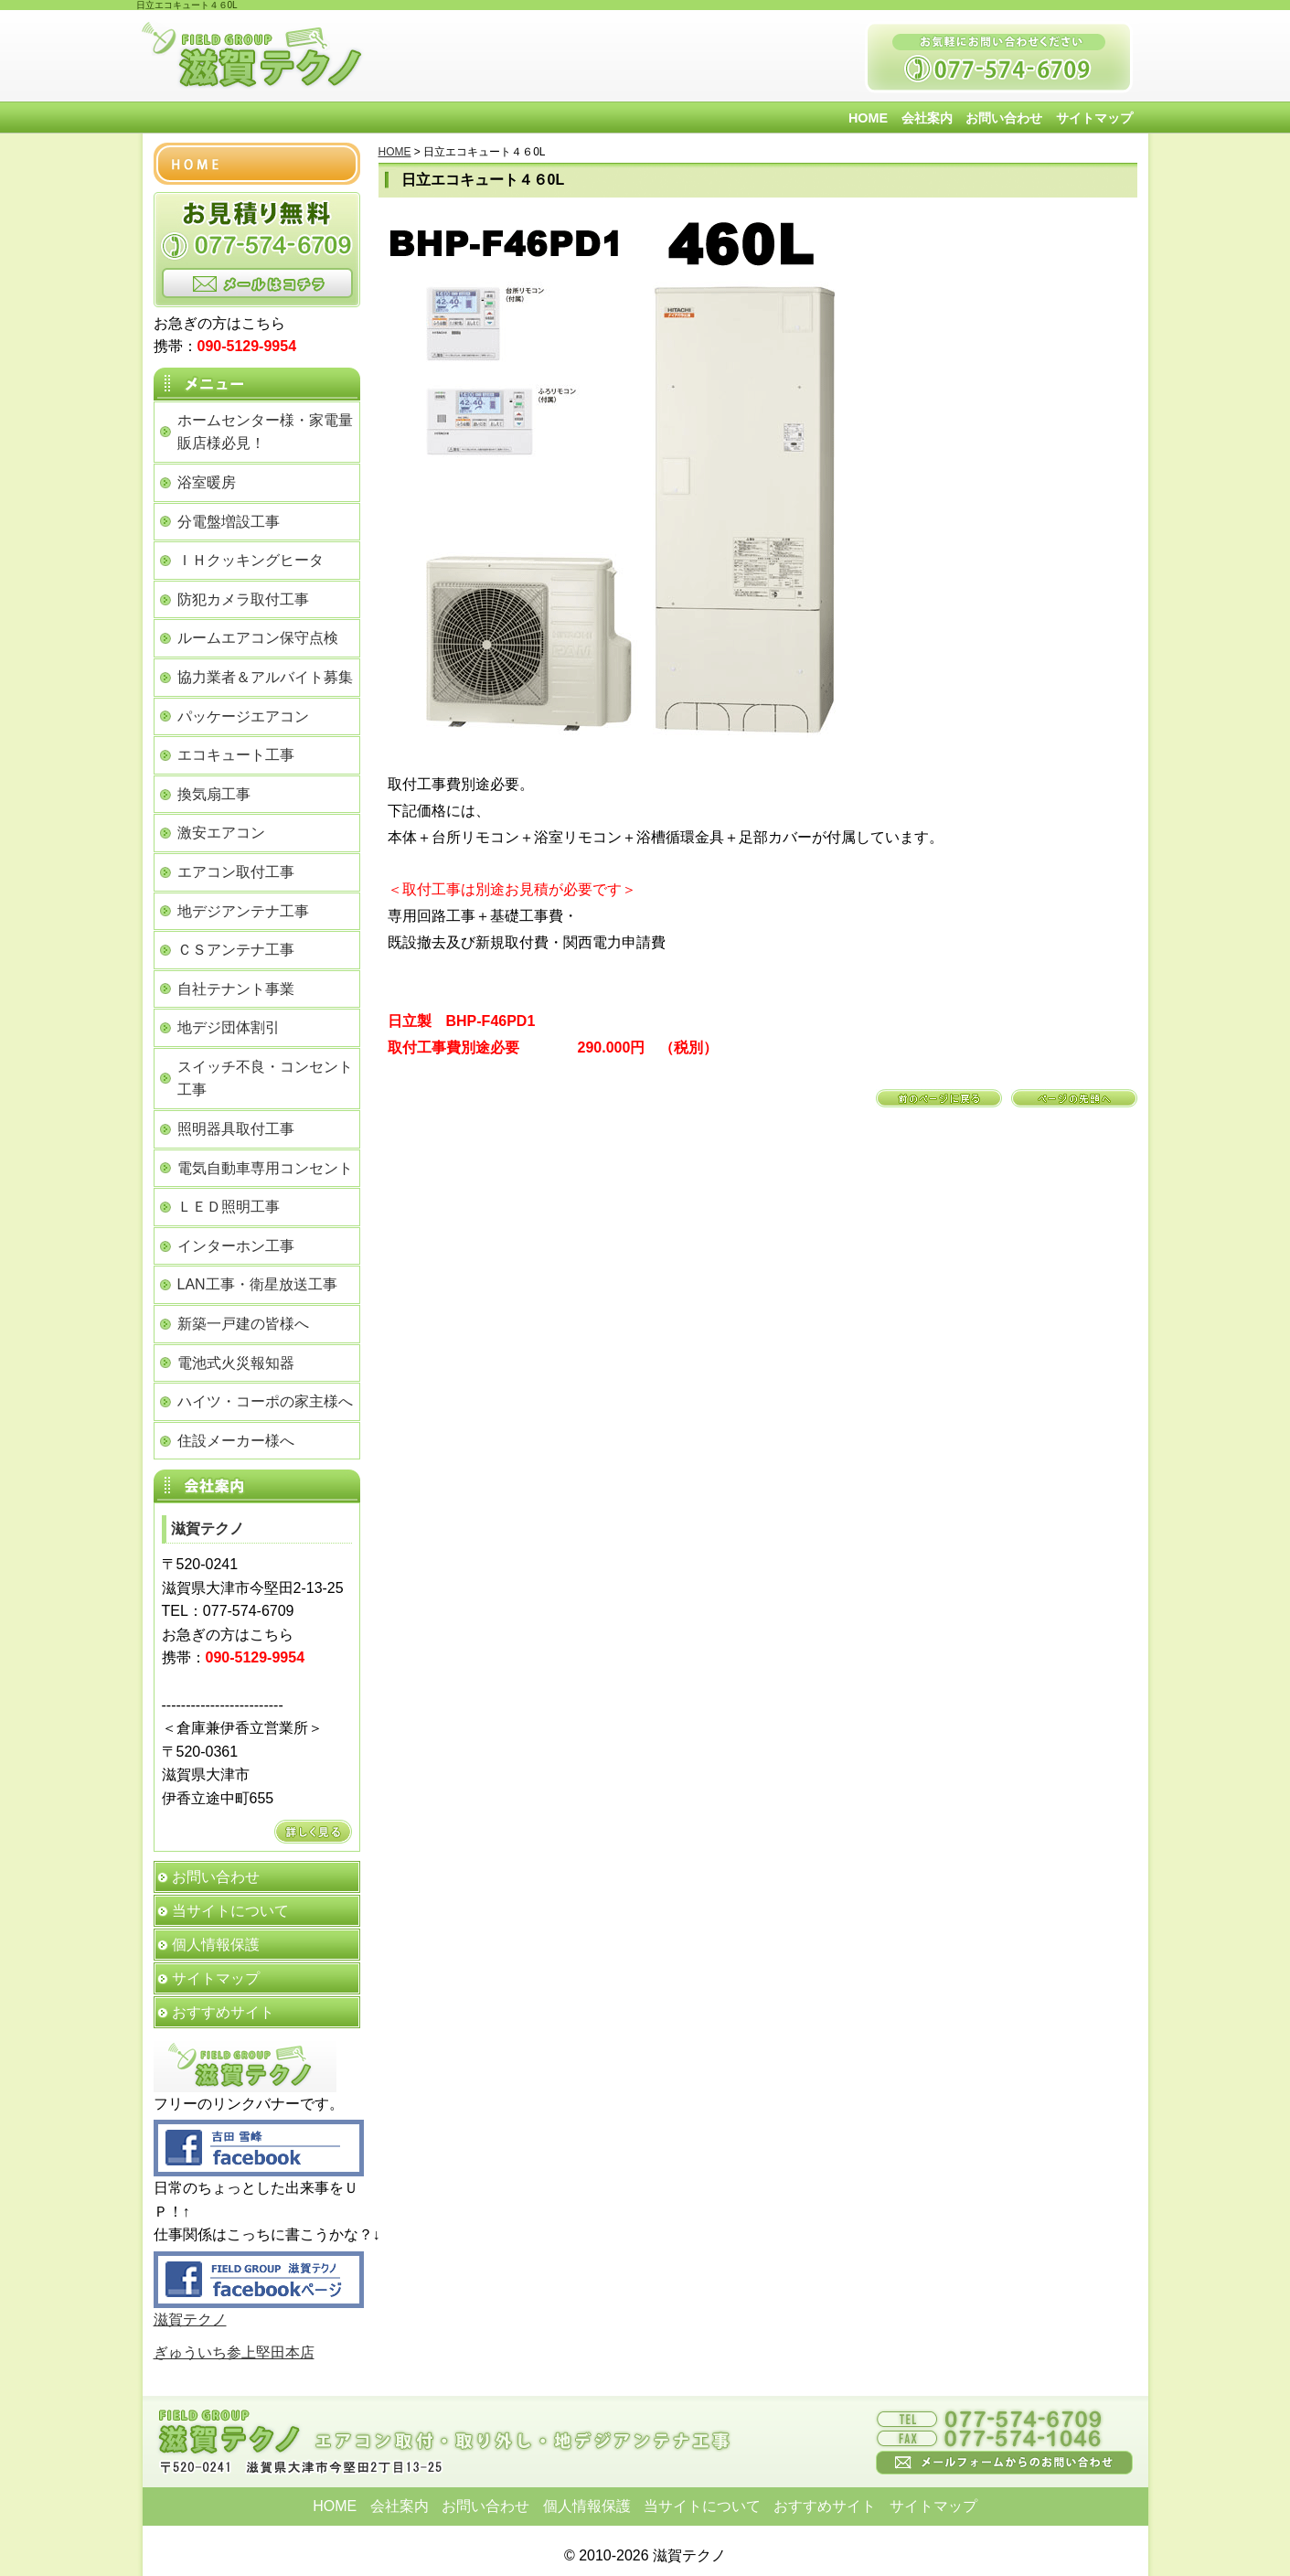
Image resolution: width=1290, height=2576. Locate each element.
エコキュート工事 (235, 755)
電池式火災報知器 (235, 1363)
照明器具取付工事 (235, 1129)
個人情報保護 (216, 1944)
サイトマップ (1094, 118)
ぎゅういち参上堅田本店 (234, 2352)
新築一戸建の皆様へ (243, 1323)
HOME (868, 118)
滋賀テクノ (190, 2319)
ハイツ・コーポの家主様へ (265, 1401)
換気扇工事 (214, 794)
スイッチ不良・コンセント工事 (265, 1078)
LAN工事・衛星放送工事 (257, 1284)
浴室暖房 (206, 482)
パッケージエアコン (243, 716)
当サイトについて (230, 1911)
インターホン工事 (235, 1246)
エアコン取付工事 (235, 872)
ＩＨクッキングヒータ (250, 560)
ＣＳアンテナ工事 (235, 949)
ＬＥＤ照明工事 (228, 1206)
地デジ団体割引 (228, 1027)
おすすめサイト (223, 2012)
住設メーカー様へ (235, 1440)
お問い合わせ (1003, 118)
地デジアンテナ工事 (243, 911)
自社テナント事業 (235, 989)
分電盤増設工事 (228, 521)
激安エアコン (221, 832)
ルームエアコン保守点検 (257, 638)
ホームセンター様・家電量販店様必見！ (265, 432)
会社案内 (927, 118)
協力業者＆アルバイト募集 (265, 677)
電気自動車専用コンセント (265, 1168)
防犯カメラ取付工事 (243, 599)
